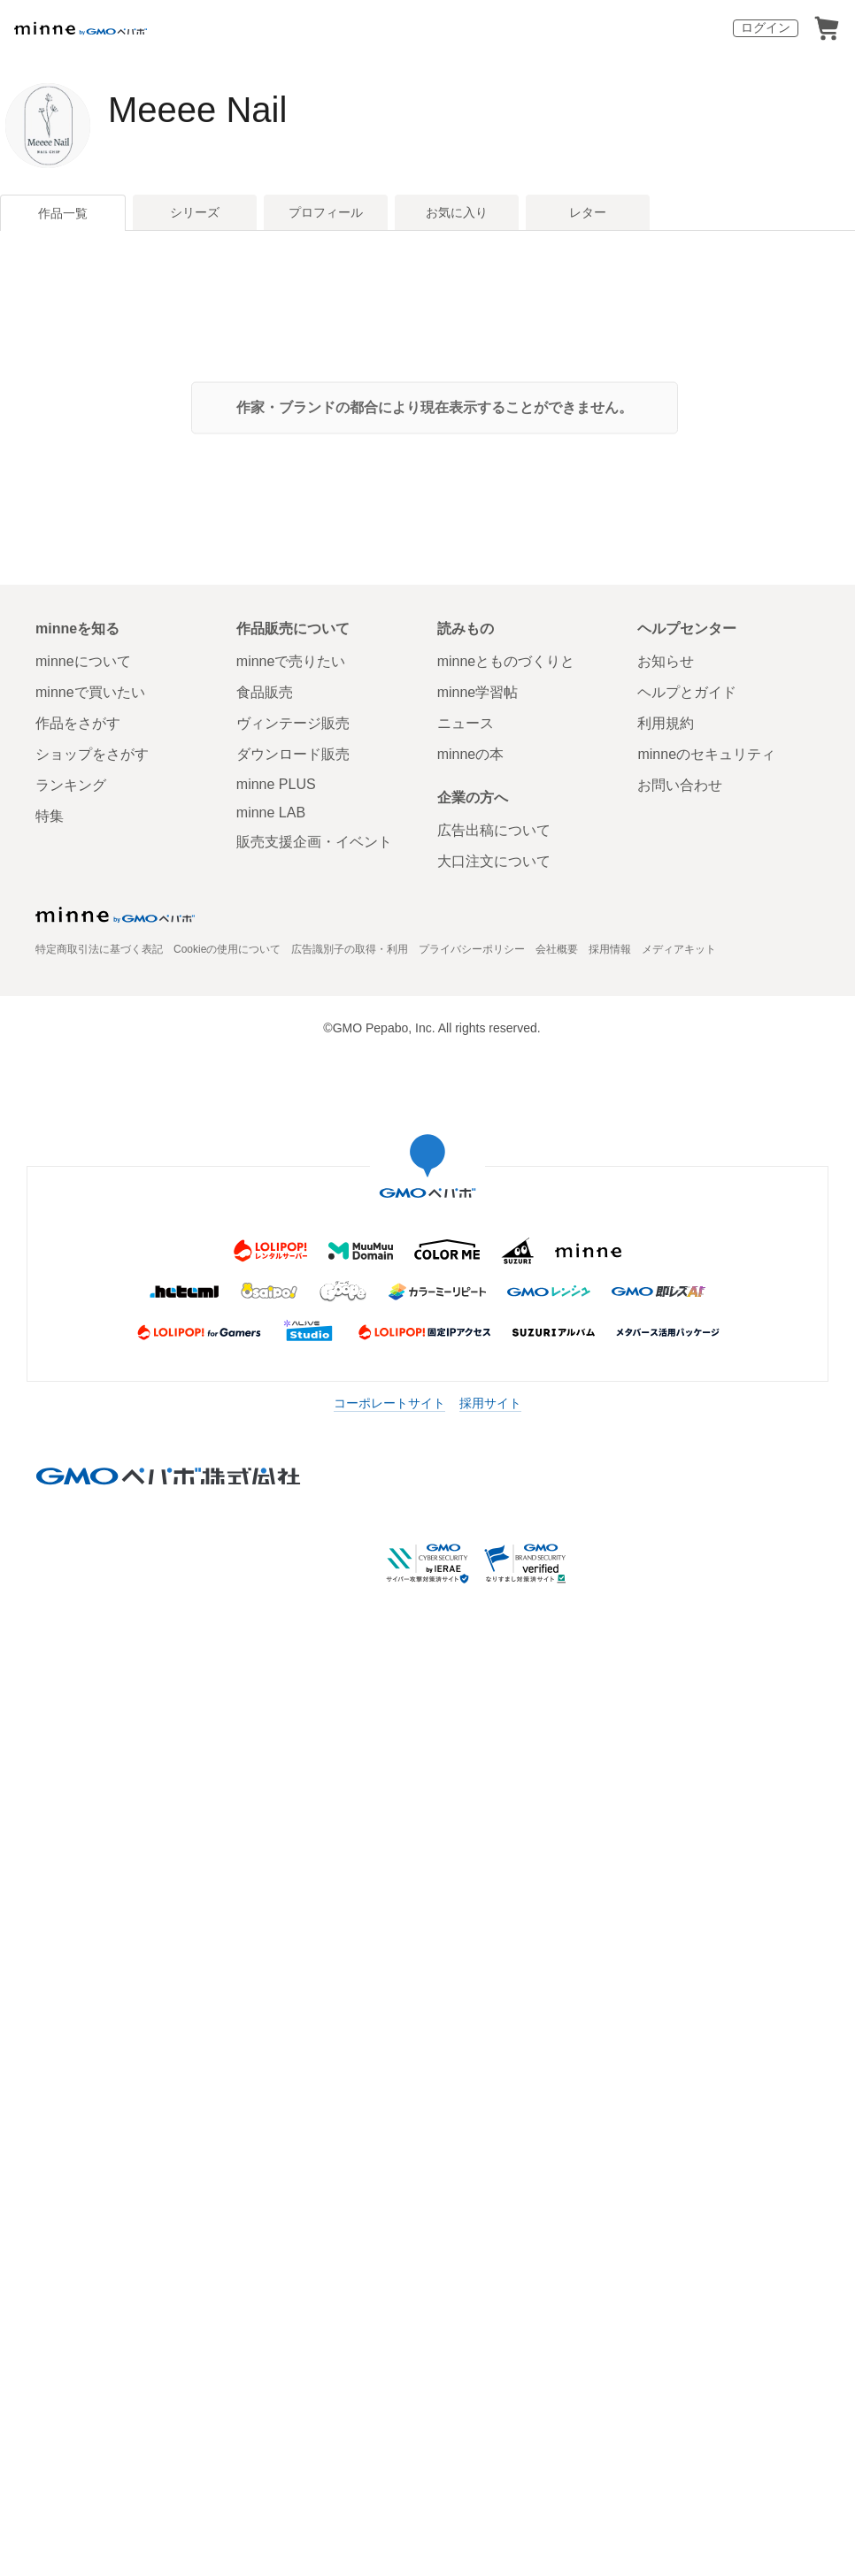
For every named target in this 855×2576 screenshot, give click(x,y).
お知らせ (665, 661)
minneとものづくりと (506, 661)
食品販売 (264, 692)
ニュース (465, 723)
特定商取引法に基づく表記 (99, 949)
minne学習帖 (478, 692)
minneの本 (471, 754)
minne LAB (270, 812)
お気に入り (457, 212)
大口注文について (494, 861)
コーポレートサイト (389, 1403)
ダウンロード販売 (293, 754)
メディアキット (679, 949)
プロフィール (326, 212)
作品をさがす (77, 723)
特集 (49, 816)
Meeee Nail (197, 109)
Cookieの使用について (227, 949)
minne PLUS (276, 784)
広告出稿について (494, 830)
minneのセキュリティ (706, 754)
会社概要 (556, 949)
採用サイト (490, 1403)
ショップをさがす (92, 754)
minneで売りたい (291, 661)
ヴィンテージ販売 (293, 723)
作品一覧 (63, 213)
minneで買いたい (90, 692)
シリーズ (195, 212)
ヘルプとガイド (686, 692)
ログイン (765, 27)
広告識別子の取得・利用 (349, 949)
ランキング (70, 785)
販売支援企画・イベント (314, 841)
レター (587, 212)
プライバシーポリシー (472, 949)
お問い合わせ (679, 785)
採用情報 (610, 949)
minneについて (83, 661)
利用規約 (665, 723)
